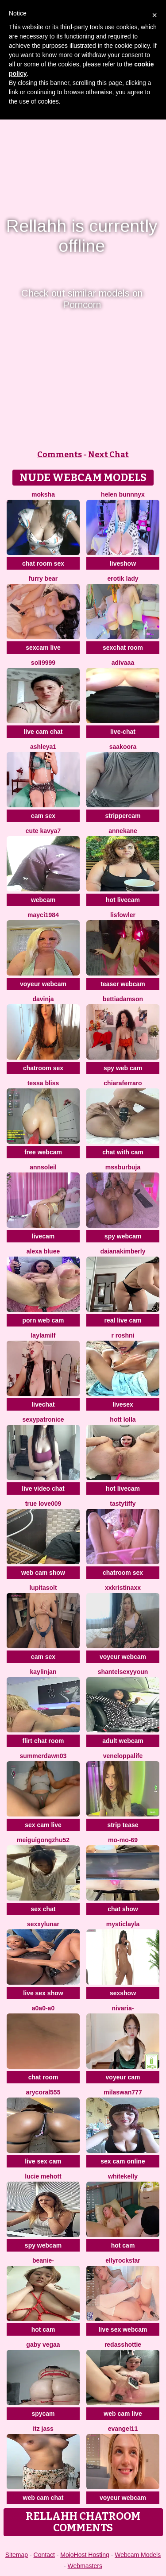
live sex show (43, 1993)
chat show (123, 1909)
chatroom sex (43, 1068)
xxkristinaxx (123, 1587)
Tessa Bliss (43, 1083)
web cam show (43, 1572)
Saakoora (122, 746)
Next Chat (108, 454)
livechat (42, 1404)
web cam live (123, 2413)
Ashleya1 (43, 746)
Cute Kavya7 (43, 830)
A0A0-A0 (43, 2008)
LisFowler (122, 914)
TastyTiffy (122, 1503)
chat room (43, 2077)
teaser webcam (122, 983)
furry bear (43, 578)
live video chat (43, 1488)
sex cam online (122, 2161)
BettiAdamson (123, 999)
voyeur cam (123, 2077)
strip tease (122, 1824)
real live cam (122, 1320)
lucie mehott (43, 2176)
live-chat (122, 731)
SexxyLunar (43, 1924)
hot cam (123, 2245)
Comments (59, 454)
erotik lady (122, 578)
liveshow (123, 563)
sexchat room (123, 647)
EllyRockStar (122, 2260)
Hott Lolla (122, 1419)
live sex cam (43, 2161)
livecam (43, 1236)
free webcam (43, 1152)
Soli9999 (43, 662)
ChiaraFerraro (123, 1083)
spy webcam (122, 1236)
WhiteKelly (123, 2176)
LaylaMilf (43, 1335)
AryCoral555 (43, 2092)
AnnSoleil (43, 1167)
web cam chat (43, 2497)
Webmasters (85, 2565)
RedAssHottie (122, 2344)
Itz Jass (43, 2428)
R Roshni (122, 1335)
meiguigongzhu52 (43, 1839)
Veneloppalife (123, 1755)
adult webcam (122, 1740)
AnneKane (122, 830)
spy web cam (123, 1068)
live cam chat (43, 731)
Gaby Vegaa (43, 2344)
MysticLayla (123, 1924)
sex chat (43, 1909)
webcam (43, 899)
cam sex (43, 815)
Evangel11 (123, 2428)
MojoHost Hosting (84, 2554)
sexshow (123, 1993)
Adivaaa (123, 662)
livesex (122, 1404)
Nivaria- (123, 2008)
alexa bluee (43, 1251)
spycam (42, 2413)
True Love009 (43, 1503)
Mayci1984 (43, 914)
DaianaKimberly (123, 1251)
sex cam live (43, 1824)
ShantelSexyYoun (123, 1671)
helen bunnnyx (123, 494)
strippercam (122, 815)
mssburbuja (122, 1167)
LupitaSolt (43, 1587)
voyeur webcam (43, 983)
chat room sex (43, 563)
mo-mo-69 (123, 1839)
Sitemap (16, 2554)
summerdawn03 (43, 1755)
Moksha (43, 494)
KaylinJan (43, 1671)
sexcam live (43, 647)
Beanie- (43, 2260)
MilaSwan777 (123, 2092)
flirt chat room (43, 1740)
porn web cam (43, 1320)
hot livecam (123, 899)
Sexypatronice (43, 1419)
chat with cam (122, 1152)
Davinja (43, 999)
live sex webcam (123, 2329)
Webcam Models (138, 2554)
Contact (44, 2554)
